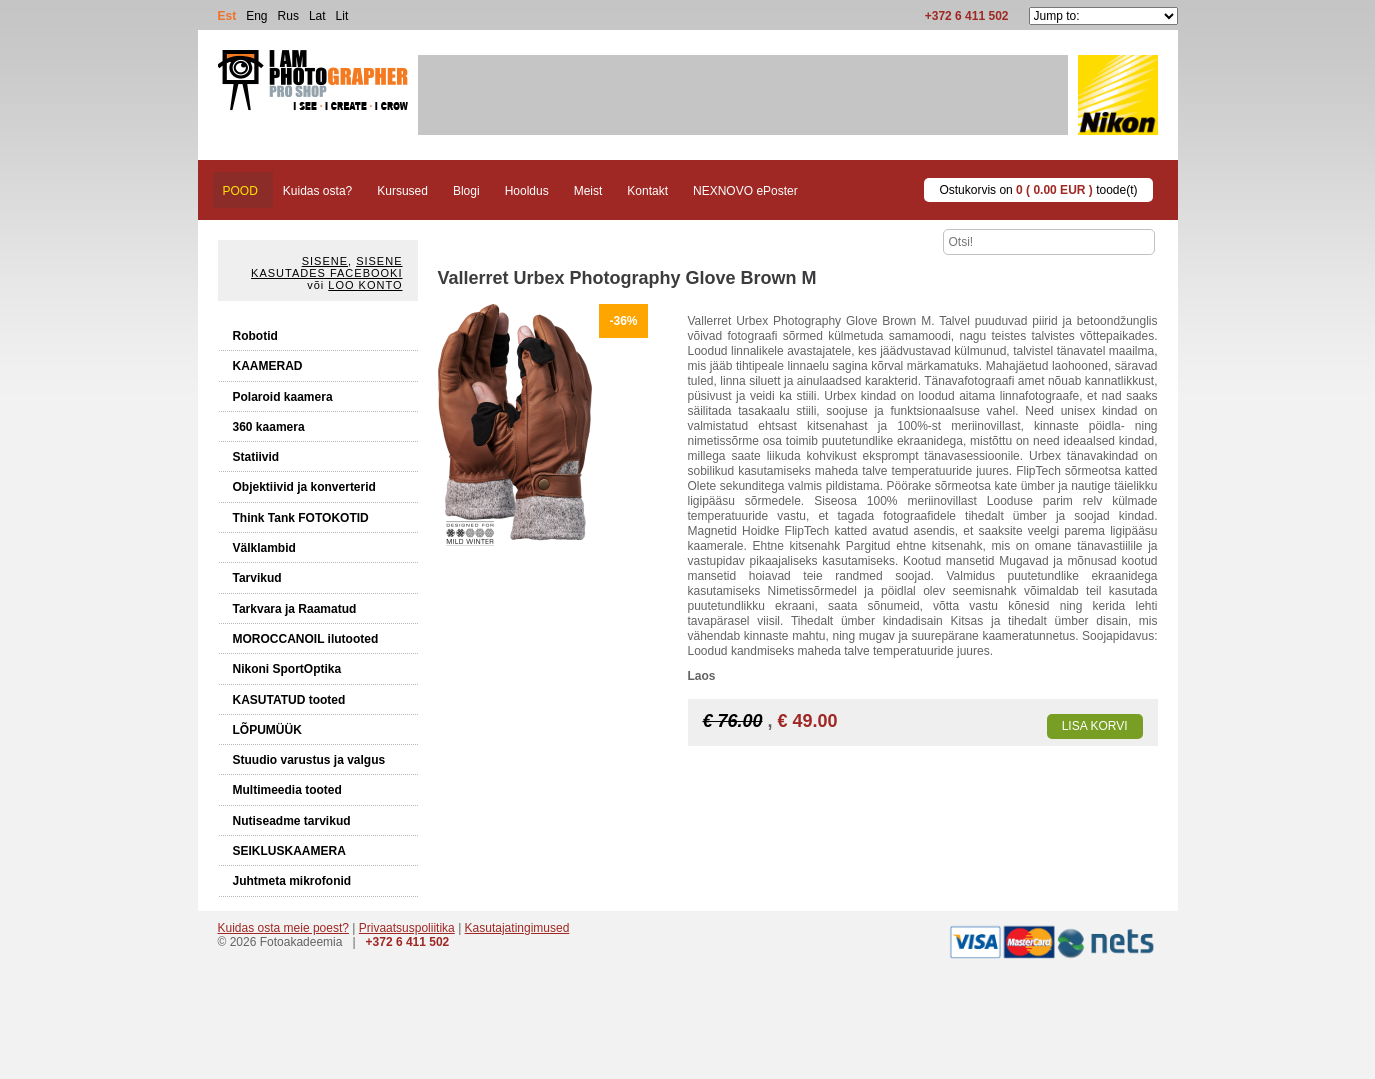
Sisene (325, 261)
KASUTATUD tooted (289, 700)
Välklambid (264, 548)
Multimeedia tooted (287, 790)
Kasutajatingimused (517, 928)
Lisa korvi (1095, 726)
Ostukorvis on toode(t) (1038, 190)
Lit (342, 16)
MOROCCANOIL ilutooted (306, 639)
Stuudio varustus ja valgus (309, 760)
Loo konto (365, 285)
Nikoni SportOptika (287, 669)
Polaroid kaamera (283, 397)
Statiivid (256, 457)
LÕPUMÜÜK (267, 730)
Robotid (255, 336)
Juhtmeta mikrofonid (292, 881)
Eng (256, 16)
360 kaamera (269, 427)
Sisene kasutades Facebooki (326, 267)
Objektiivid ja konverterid (304, 487)
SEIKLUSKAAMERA (289, 851)
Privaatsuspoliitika (407, 928)
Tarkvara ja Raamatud (295, 609)
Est (227, 16)
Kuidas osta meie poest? (283, 928)
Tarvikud (257, 578)
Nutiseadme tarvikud (292, 821)
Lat (317, 16)
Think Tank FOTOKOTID (301, 518)
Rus (288, 16)
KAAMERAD (268, 366)
